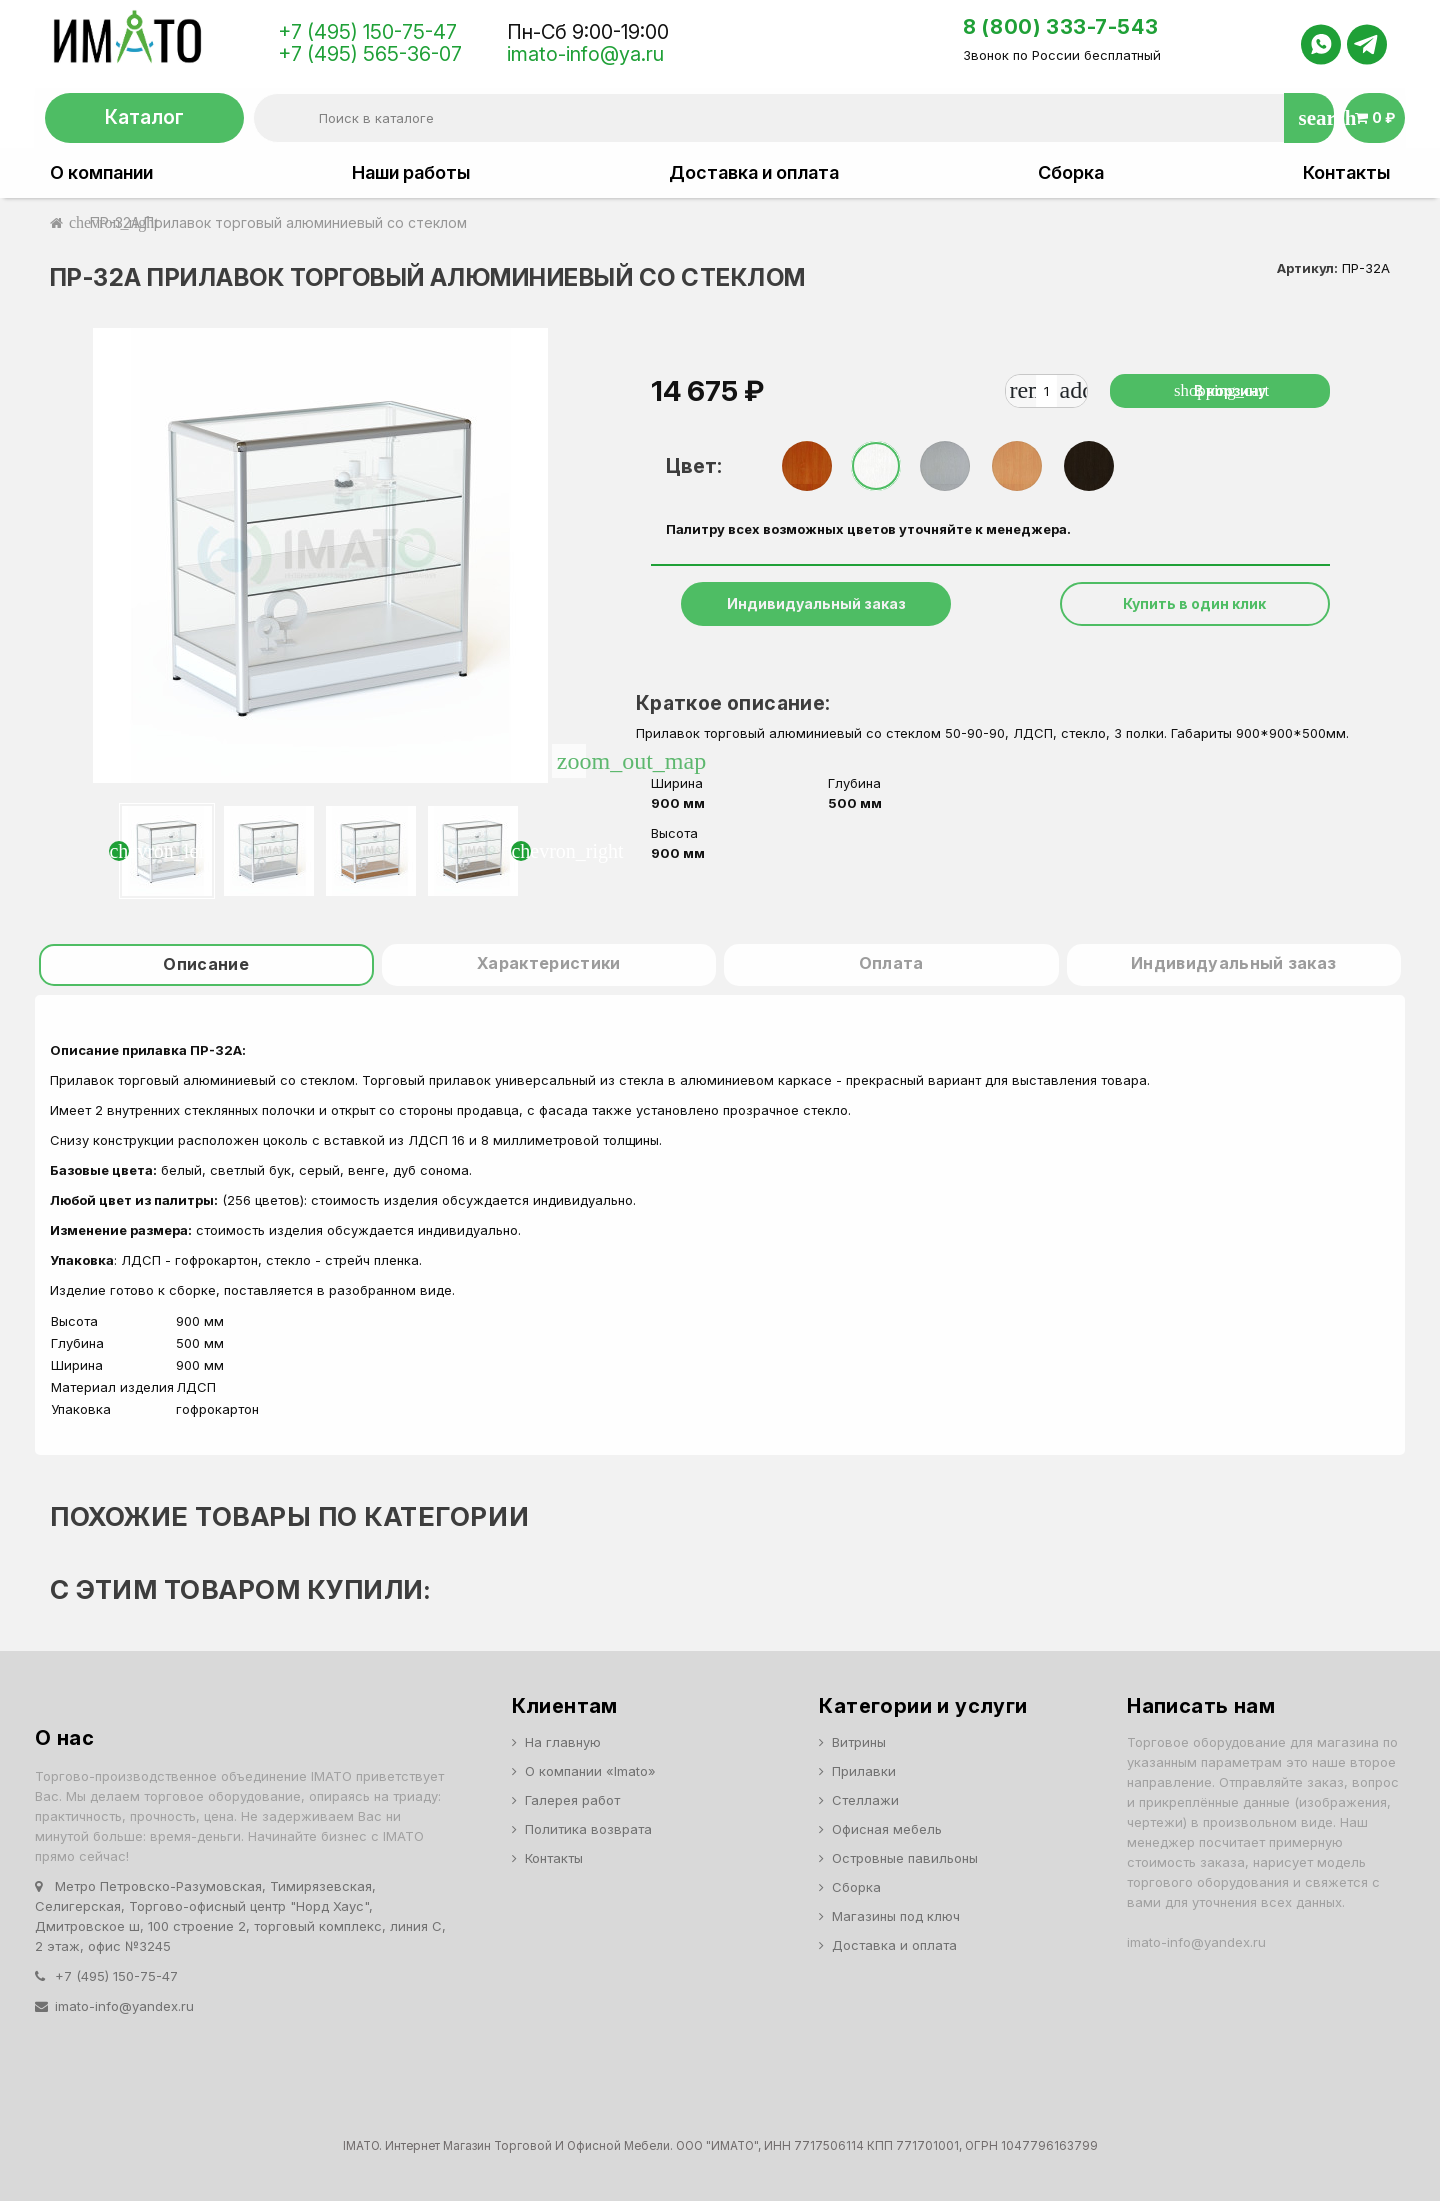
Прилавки (864, 1771)
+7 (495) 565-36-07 (370, 54)
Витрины (859, 1742)
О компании (101, 173)
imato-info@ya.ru (585, 54)
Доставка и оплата (754, 173)
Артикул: (1307, 268)
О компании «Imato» (590, 1771)
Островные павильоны (905, 1858)
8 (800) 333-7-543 (1060, 27)
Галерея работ (572, 1800)
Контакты (1346, 173)
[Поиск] (793, 118)
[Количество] (1046, 391)
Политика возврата (588, 1829)
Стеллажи (865, 1800)
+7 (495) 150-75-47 (367, 32)
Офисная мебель (887, 1829)
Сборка (1071, 173)
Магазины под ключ (896, 1916)
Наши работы (411, 173)
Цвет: (694, 466)
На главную (563, 1742)
